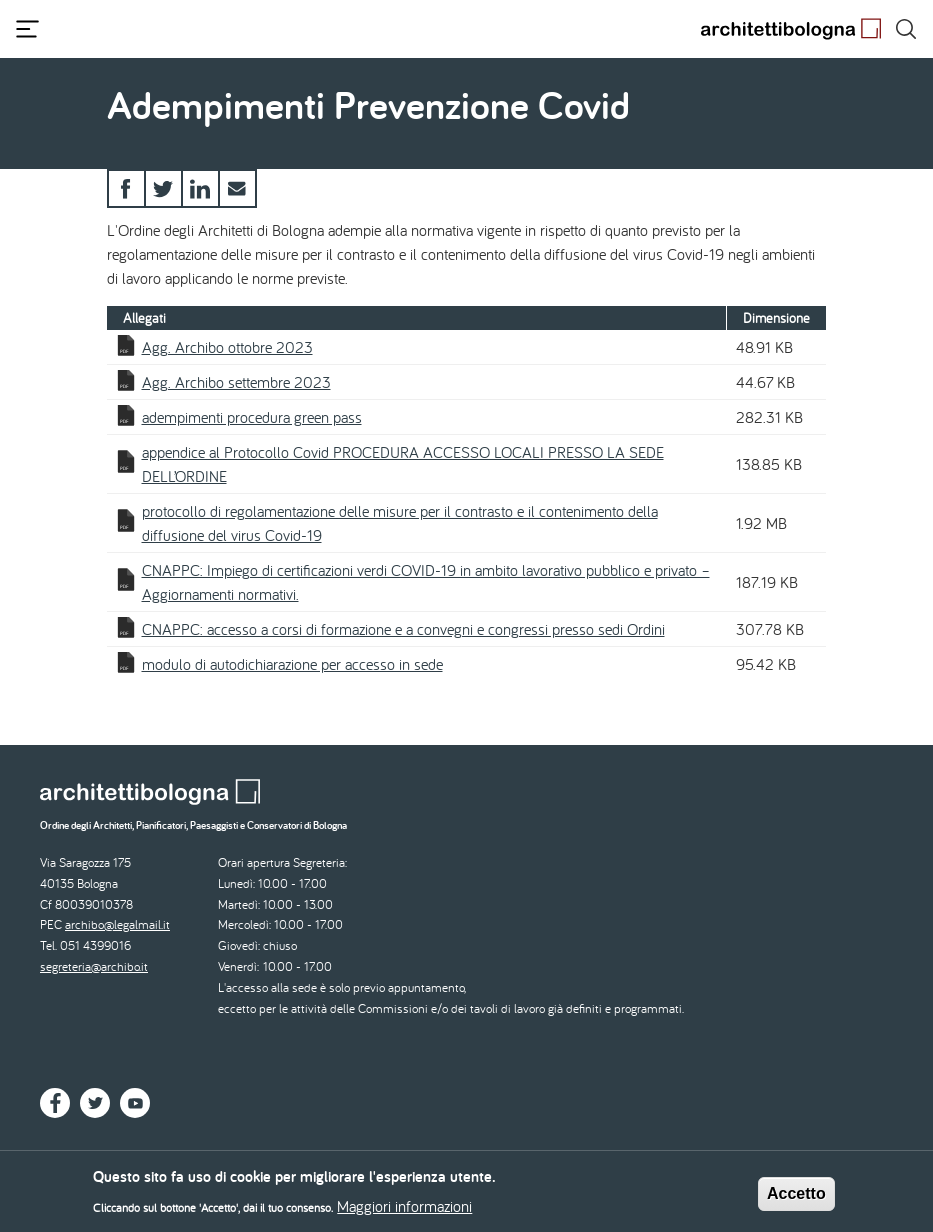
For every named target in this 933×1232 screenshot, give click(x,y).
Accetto (796, 1198)
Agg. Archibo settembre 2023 (236, 382)
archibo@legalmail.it (117, 924)
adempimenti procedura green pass (252, 417)
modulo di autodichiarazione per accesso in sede (292, 664)
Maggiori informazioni (404, 1210)
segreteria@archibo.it (94, 966)
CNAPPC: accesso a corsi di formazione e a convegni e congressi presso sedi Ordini (403, 629)
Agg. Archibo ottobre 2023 (227, 347)
